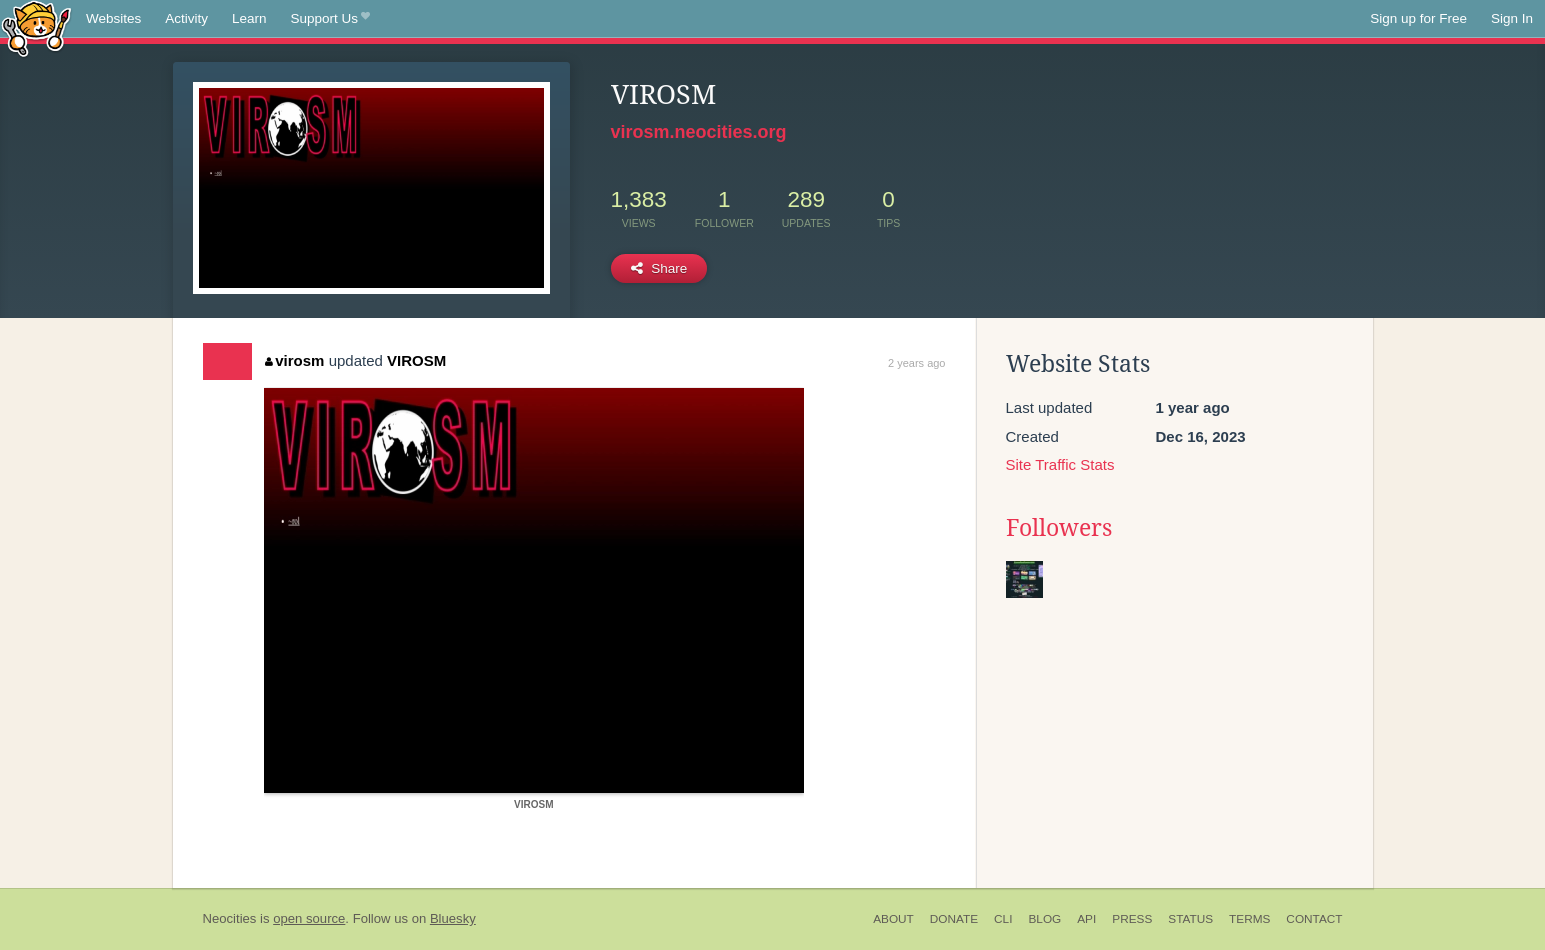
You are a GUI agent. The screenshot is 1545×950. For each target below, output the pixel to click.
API (1086, 919)
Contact (1314, 919)
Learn (249, 18)
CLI (1003, 919)
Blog (1044, 919)
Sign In (1512, 18)
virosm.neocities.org (699, 132)
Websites (113, 18)
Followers (1059, 528)
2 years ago (916, 363)
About (893, 919)
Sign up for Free (1418, 18)
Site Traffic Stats (1060, 464)
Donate (954, 919)
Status (1190, 919)
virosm (295, 360)
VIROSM (416, 360)
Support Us (330, 19)
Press (1132, 919)
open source (309, 918)
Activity (186, 18)
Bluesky (453, 918)
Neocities (230, 918)
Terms (1249, 919)
